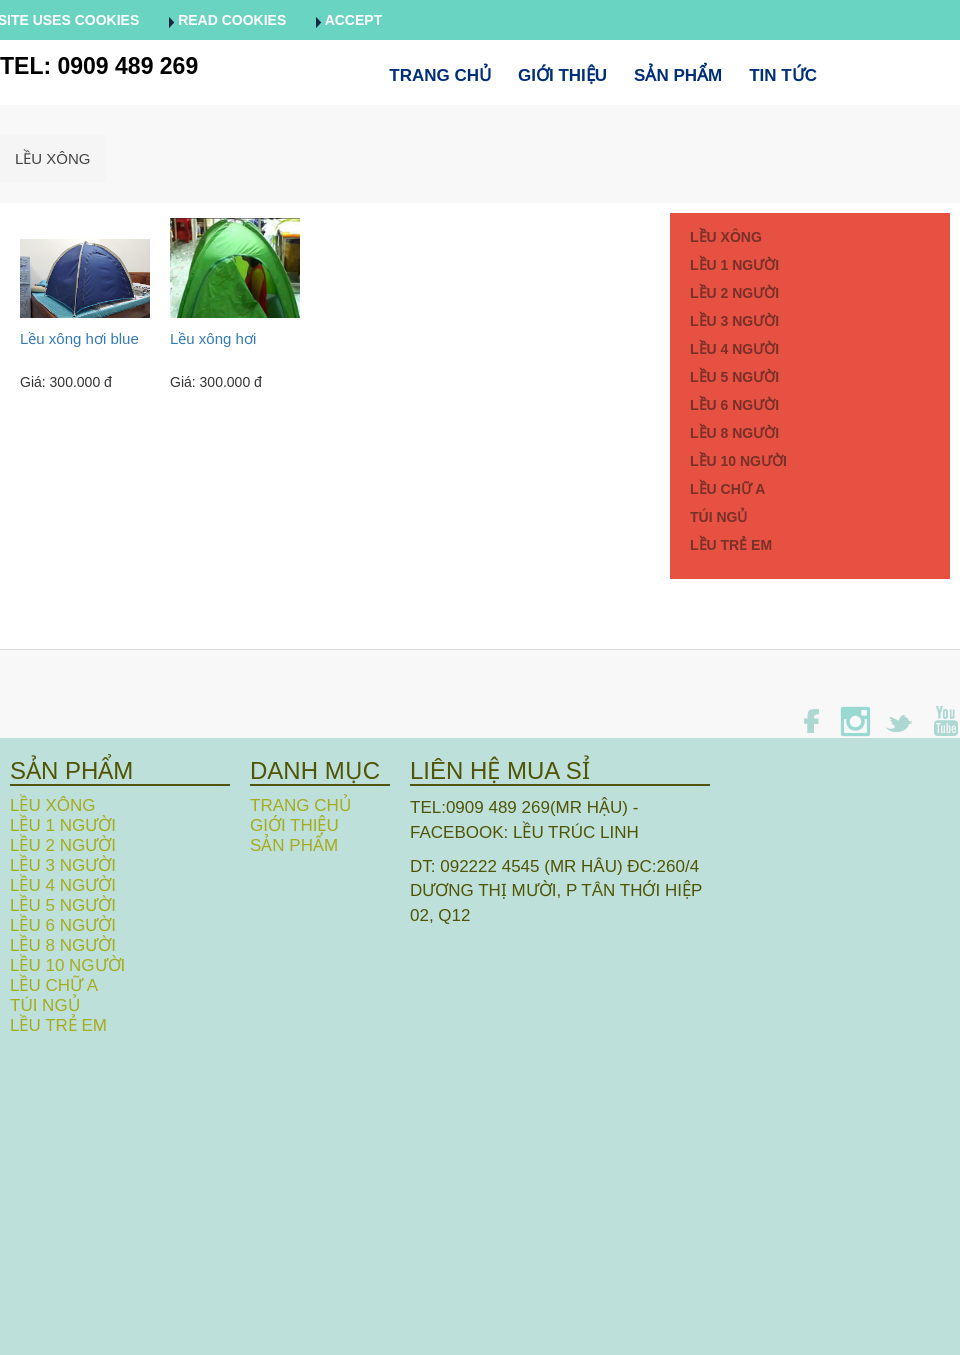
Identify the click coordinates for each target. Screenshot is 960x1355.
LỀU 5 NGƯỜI (734, 377)
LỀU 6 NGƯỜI (734, 405)
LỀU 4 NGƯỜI (734, 349)
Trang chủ (440, 75)
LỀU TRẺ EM (731, 545)
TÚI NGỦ (718, 517)
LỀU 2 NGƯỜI (734, 293)
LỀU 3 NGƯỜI (734, 321)
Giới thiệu (562, 75)
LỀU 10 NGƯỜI (738, 461)
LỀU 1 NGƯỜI (734, 265)
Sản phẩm (678, 75)
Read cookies (227, 20)
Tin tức (783, 75)
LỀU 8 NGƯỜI (734, 433)
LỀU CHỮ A (727, 489)
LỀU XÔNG (53, 158)
